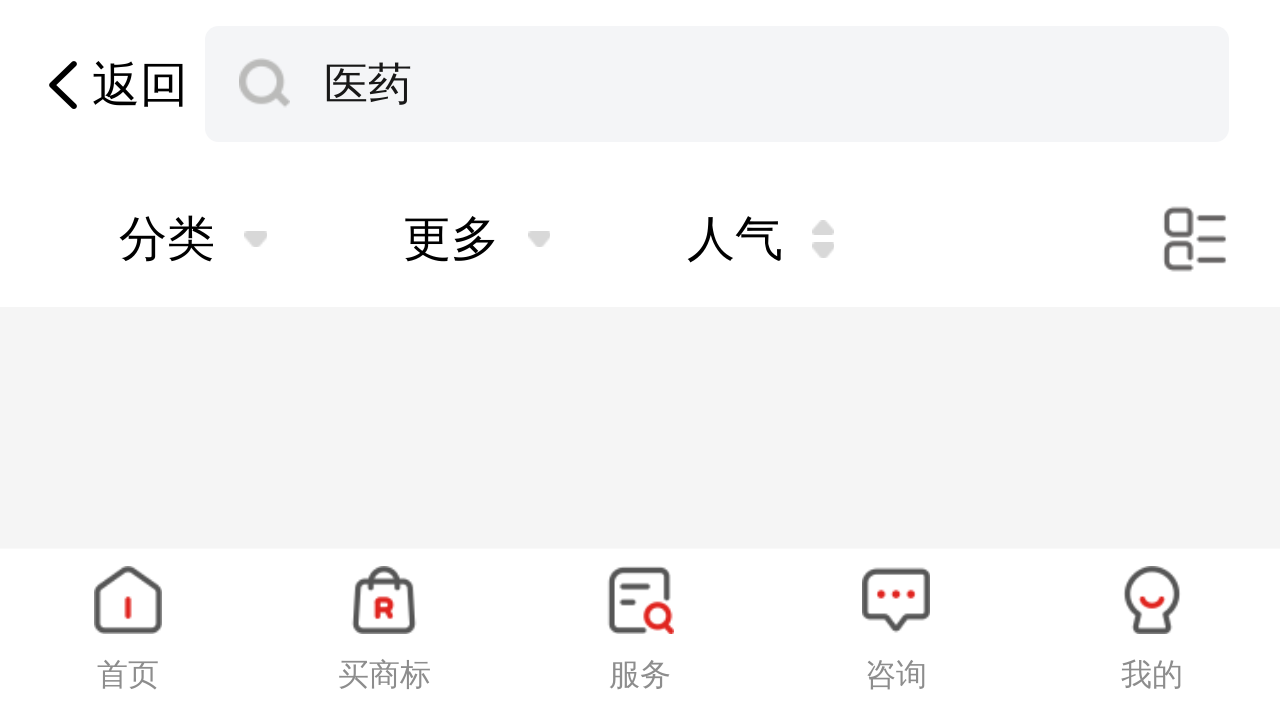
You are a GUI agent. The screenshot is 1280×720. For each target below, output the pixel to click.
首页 (128, 674)
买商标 (384, 674)
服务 (640, 674)
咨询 (896, 674)
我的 (1152, 674)
